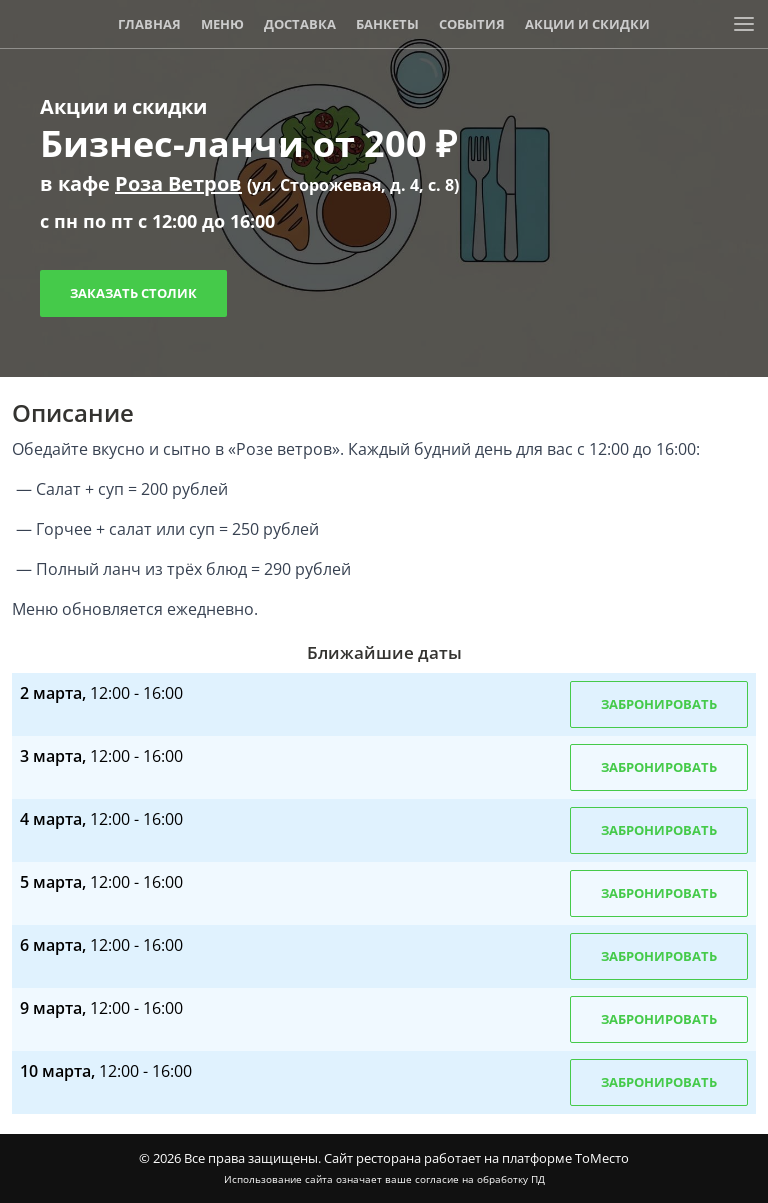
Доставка (300, 24)
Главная (149, 24)
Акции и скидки (587, 24)
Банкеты (387, 24)
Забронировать (659, 704)
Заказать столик (133, 293)
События (472, 24)
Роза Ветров (178, 183)
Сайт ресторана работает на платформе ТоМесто (476, 1158)
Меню (222, 24)
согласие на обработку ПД (480, 1179)
